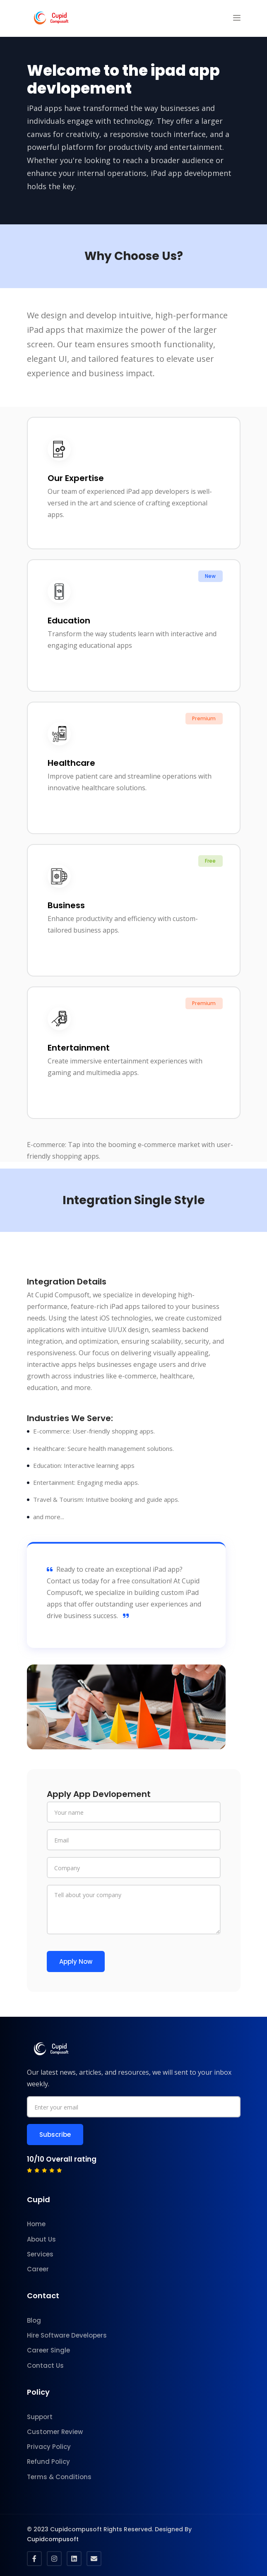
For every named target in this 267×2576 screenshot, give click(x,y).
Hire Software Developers (67, 2335)
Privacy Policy (49, 2446)
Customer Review (55, 2431)
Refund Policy (48, 2461)
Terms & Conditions (59, 2477)
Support (40, 2416)
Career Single (48, 2350)
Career (38, 2269)
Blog (34, 2320)
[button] (236, 18)
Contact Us (45, 2365)
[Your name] (134, 1812)
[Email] (134, 1839)
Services (40, 2254)
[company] (134, 1867)
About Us (41, 2239)
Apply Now (75, 1961)
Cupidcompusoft (53, 2539)
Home (36, 2224)
